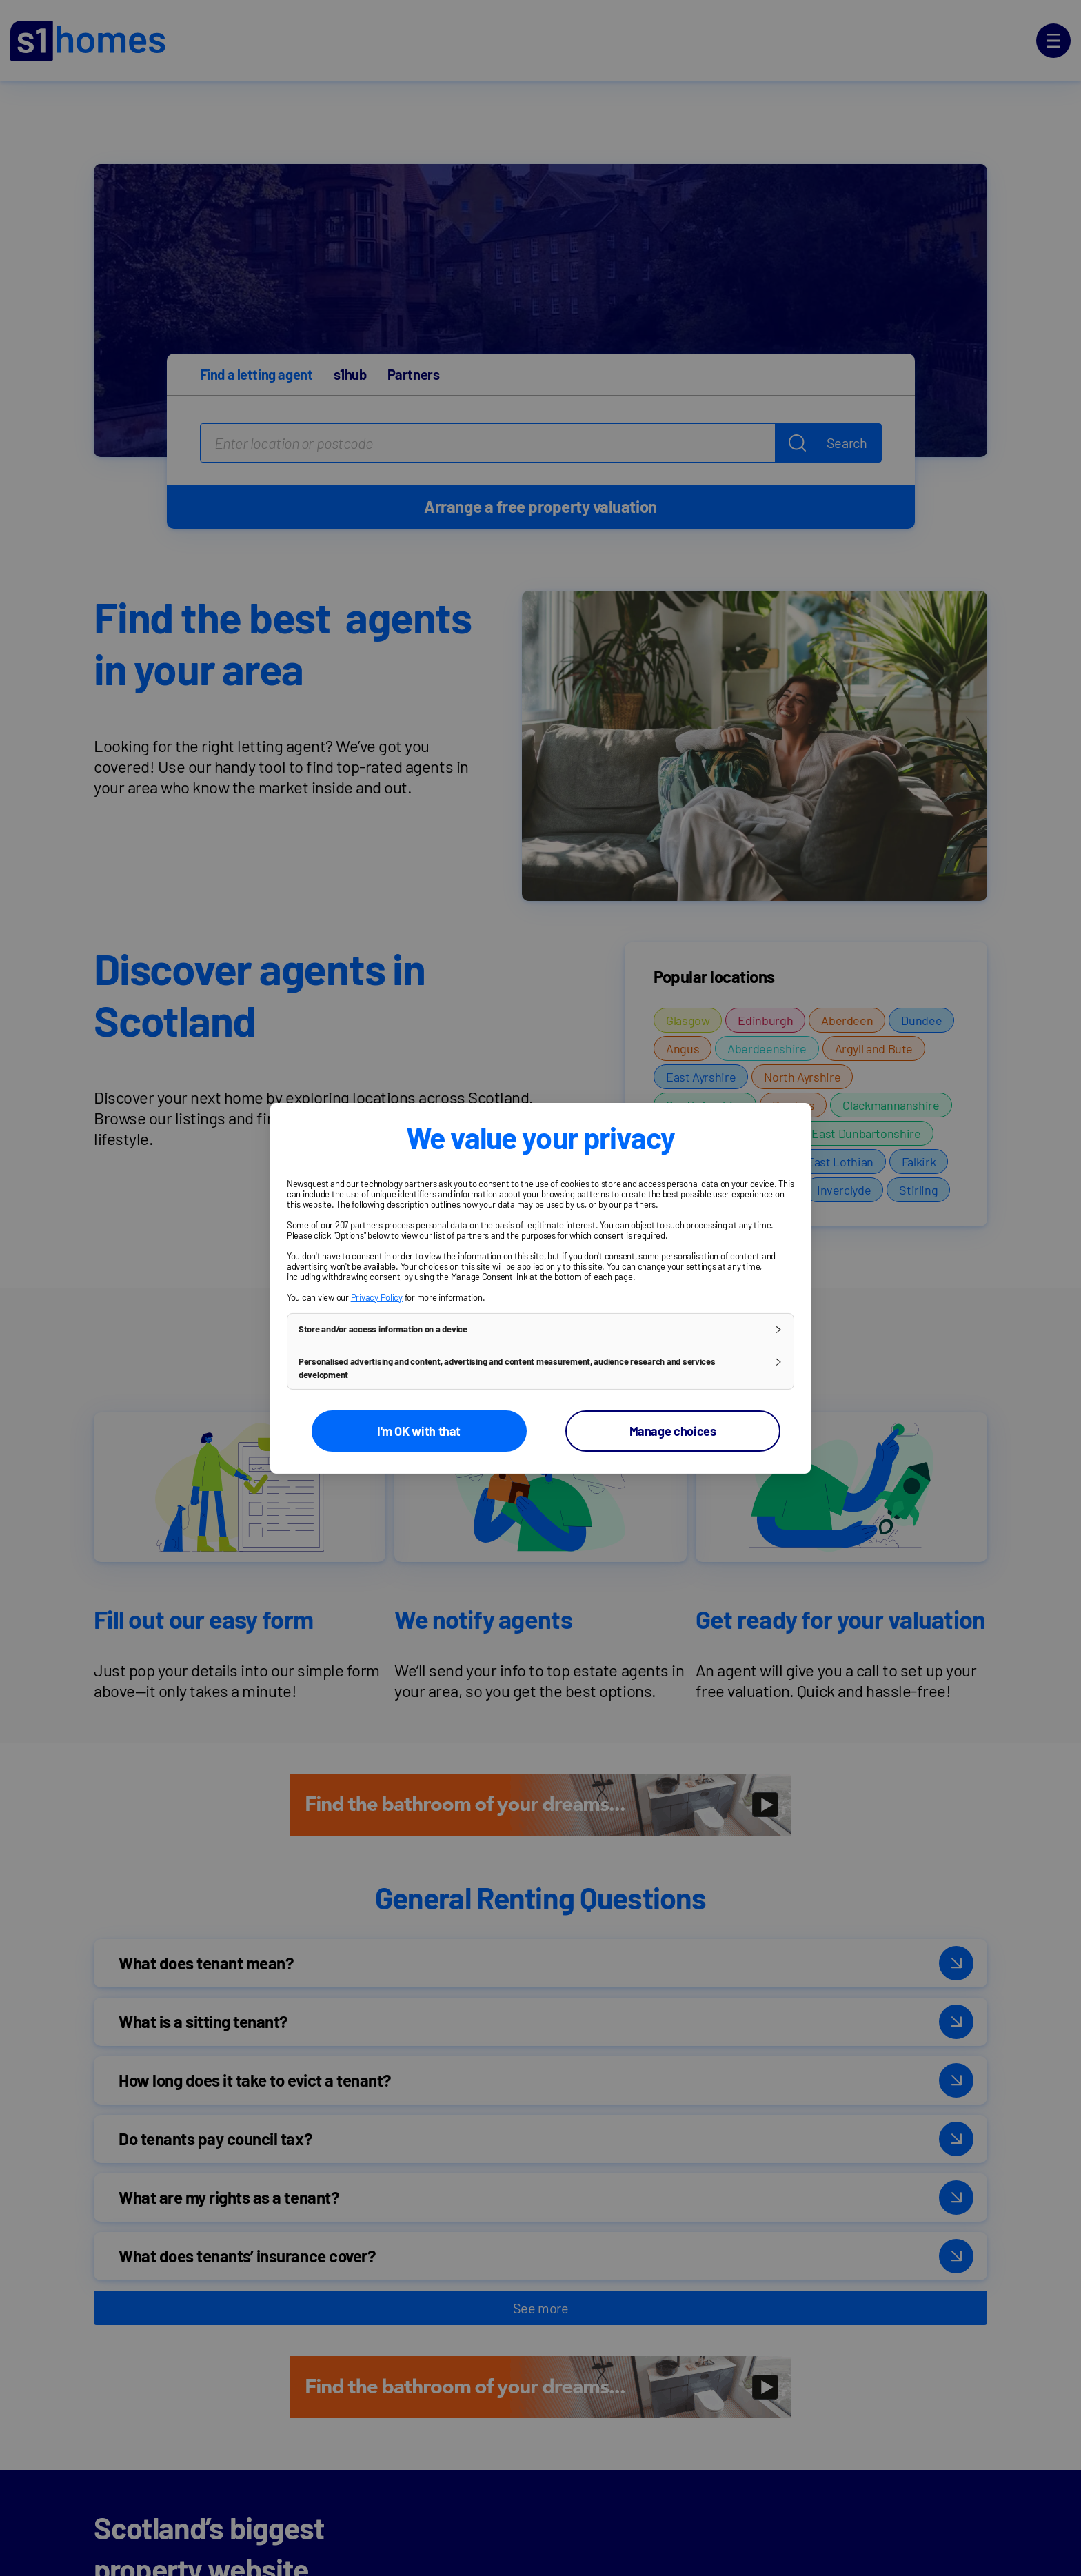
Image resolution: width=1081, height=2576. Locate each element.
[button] (540, 1329)
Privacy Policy (377, 1296)
